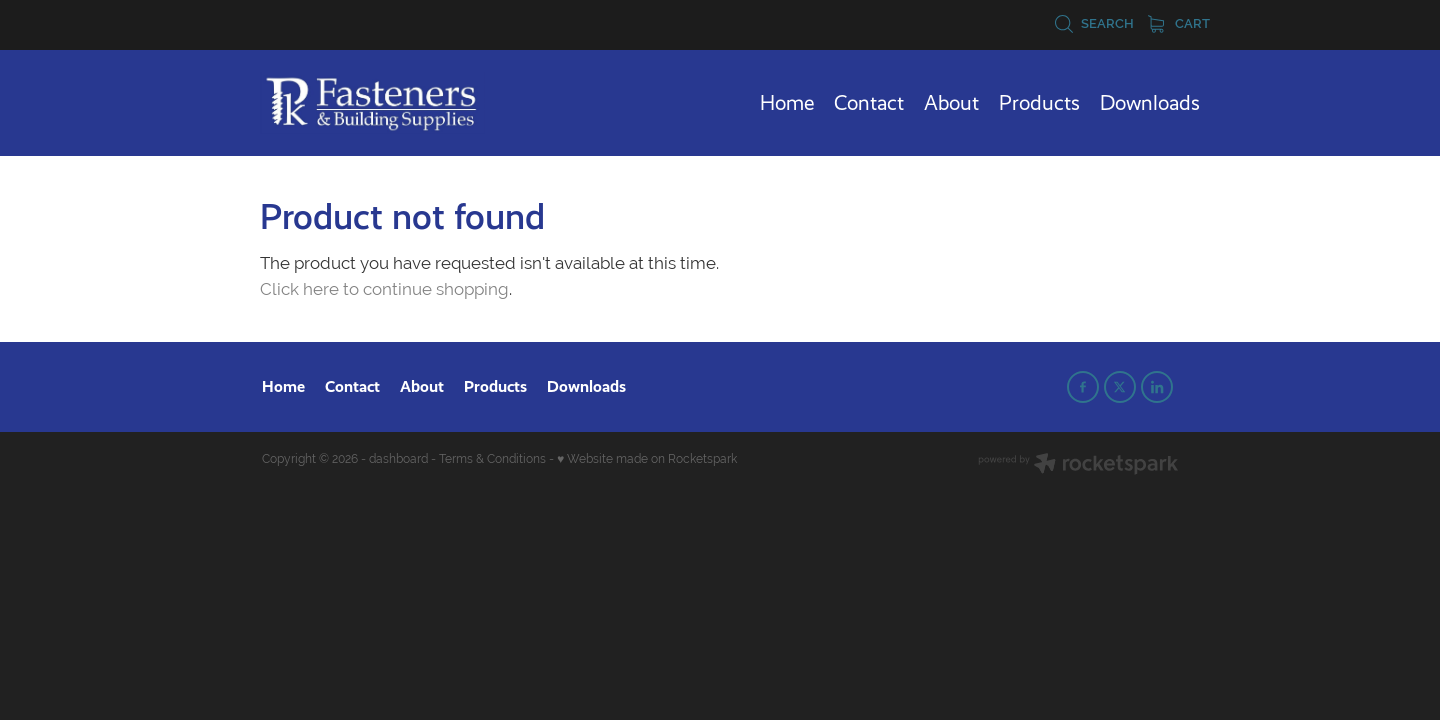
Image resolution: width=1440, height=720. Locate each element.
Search (1094, 23)
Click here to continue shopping (384, 289)
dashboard (398, 459)
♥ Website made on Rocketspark (647, 459)
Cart (1179, 23)
